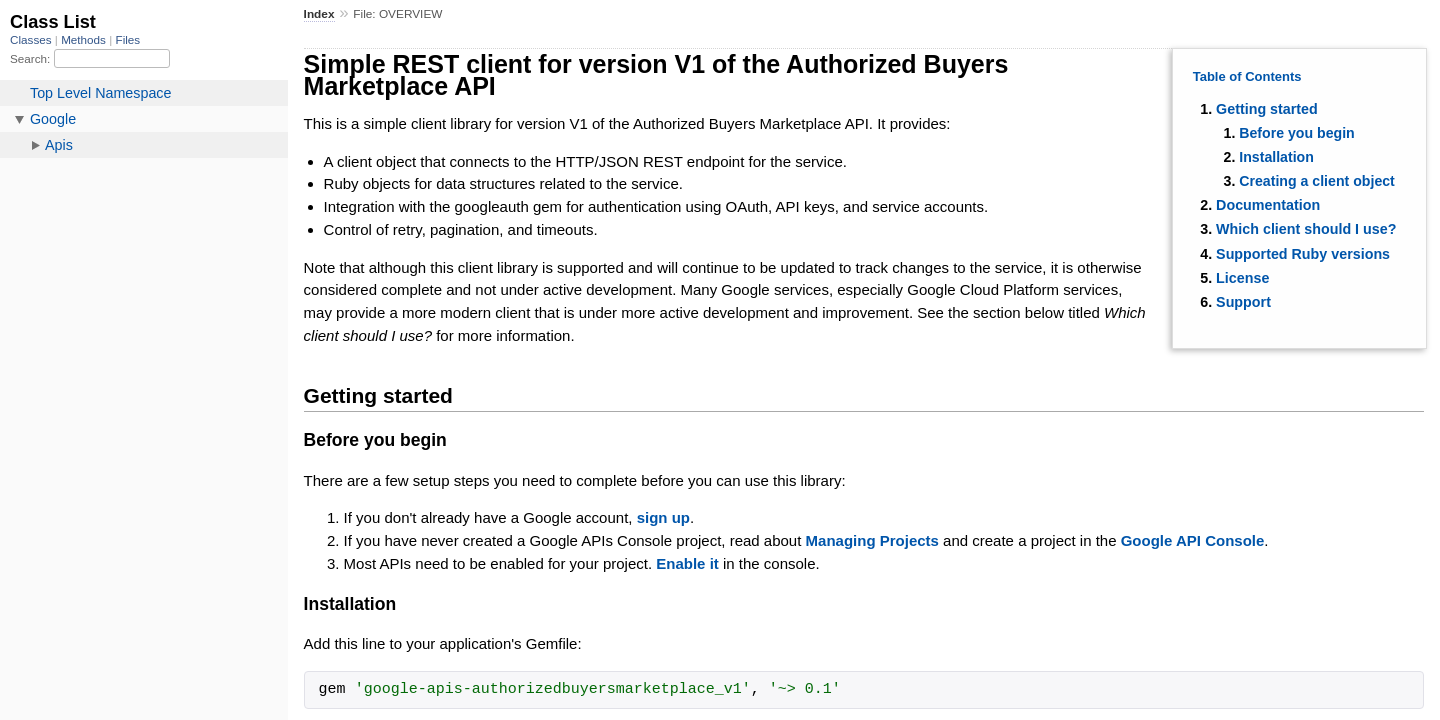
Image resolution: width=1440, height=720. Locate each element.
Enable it (687, 563)
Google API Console (1193, 540)
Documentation (1268, 205)
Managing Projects (872, 540)
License (1242, 278)
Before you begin (1297, 133)
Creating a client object (1317, 181)
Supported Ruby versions (1303, 254)
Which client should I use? (1306, 229)
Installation (1276, 157)
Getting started (1267, 109)
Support (1243, 302)
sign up (663, 517)
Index (319, 14)
